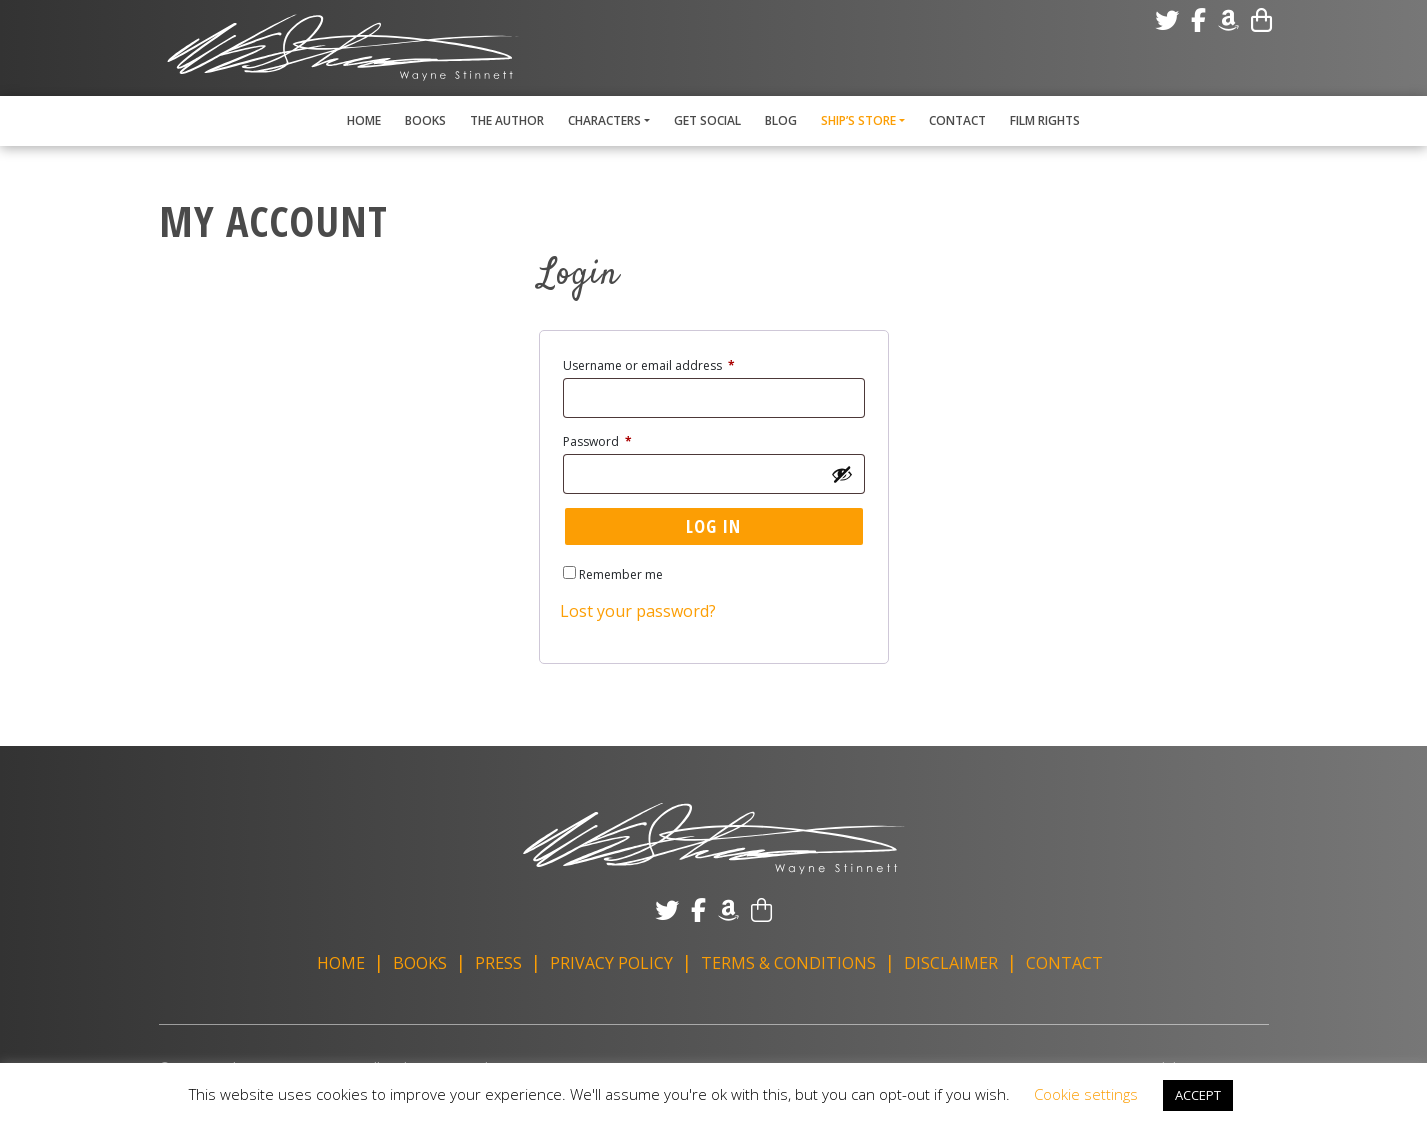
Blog (781, 120)
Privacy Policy (611, 963)
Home (364, 120)
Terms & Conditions (788, 963)
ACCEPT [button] (1198, 1095)
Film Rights (1045, 120)
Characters (604, 120)
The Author (507, 120)
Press (498, 963)
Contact (957, 120)
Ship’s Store (858, 120)
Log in (713, 526)
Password (623, 440)
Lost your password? (638, 611)
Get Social (707, 120)
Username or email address (674, 364)
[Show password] (842, 474)
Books (425, 120)
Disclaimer (951, 963)
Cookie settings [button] (1086, 1094)
